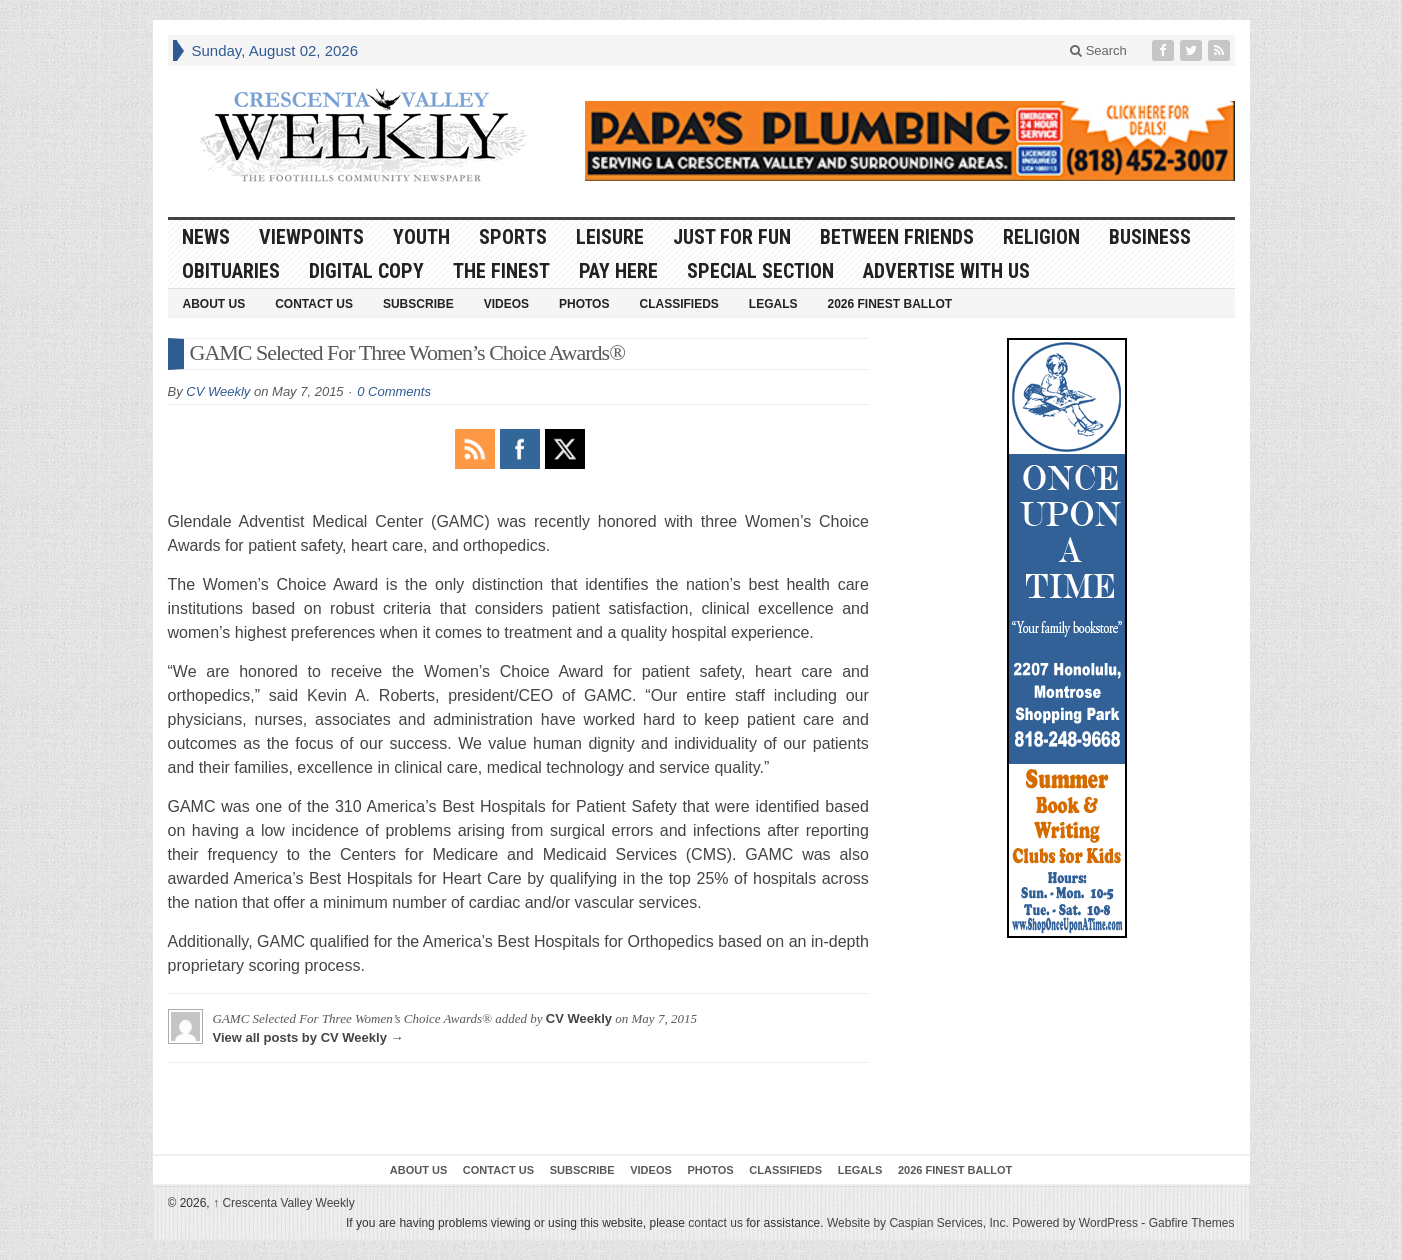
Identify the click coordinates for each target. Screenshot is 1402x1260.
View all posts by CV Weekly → (308, 1037)
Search (1098, 50)
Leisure (610, 237)
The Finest (501, 271)
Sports (513, 237)
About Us (214, 304)
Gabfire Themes (1192, 1223)
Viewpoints (311, 237)
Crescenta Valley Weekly (284, 1203)
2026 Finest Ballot (889, 304)
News (206, 237)
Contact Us (314, 304)
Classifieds (678, 304)
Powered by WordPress (1075, 1223)
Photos (584, 304)
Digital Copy (366, 271)
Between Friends (897, 237)
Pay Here (618, 271)
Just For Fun (732, 237)
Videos (506, 304)
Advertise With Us (946, 271)
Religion (1041, 237)
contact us (715, 1223)
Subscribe (418, 304)
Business (1150, 237)
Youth (421, 237)
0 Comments (394, 391)
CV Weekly (218, 391)
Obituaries (231, 271)
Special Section (760, 271)
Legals (773, 304)
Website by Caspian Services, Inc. (918, 1223)
